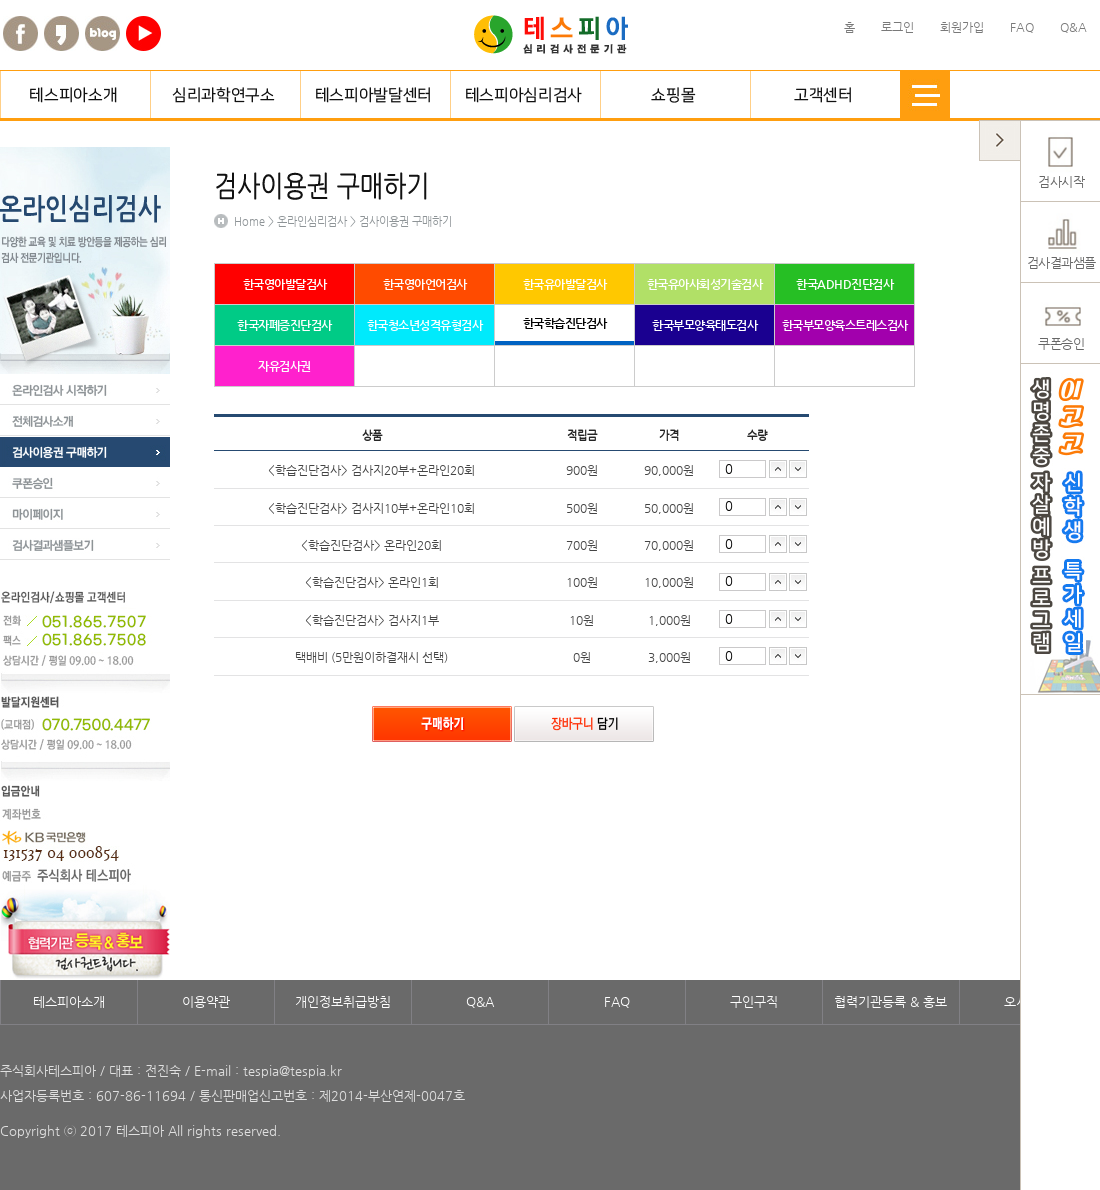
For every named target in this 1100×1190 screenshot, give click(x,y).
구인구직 (754, 1001)
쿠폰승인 (85, 483)
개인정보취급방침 (343, 1001)
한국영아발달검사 (285, 284)
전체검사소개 (85, 421)
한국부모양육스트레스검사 (845, 325)
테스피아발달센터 (375, 94)
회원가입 (962, 27)
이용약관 (206, 1001)
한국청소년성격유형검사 (425, 325)
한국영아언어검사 (425, 284)
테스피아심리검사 (525, 94)
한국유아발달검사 (565, 284)
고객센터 (825, 94)
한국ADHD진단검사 (844, 284)
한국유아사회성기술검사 (705, 284)
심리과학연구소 (225, 94)
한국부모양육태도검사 (704, 325)
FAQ (617, 1001)
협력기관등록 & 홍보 (890, 1001)
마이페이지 (85, 514)
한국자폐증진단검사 (284, 325)
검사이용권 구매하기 (85, 452)
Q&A (480, 1001)
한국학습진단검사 (565, 323)
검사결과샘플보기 (85, 545)
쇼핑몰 (675, 94)
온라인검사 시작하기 (85, 390)
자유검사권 (284, 366)
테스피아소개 (75, 94)
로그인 (897, 27)
